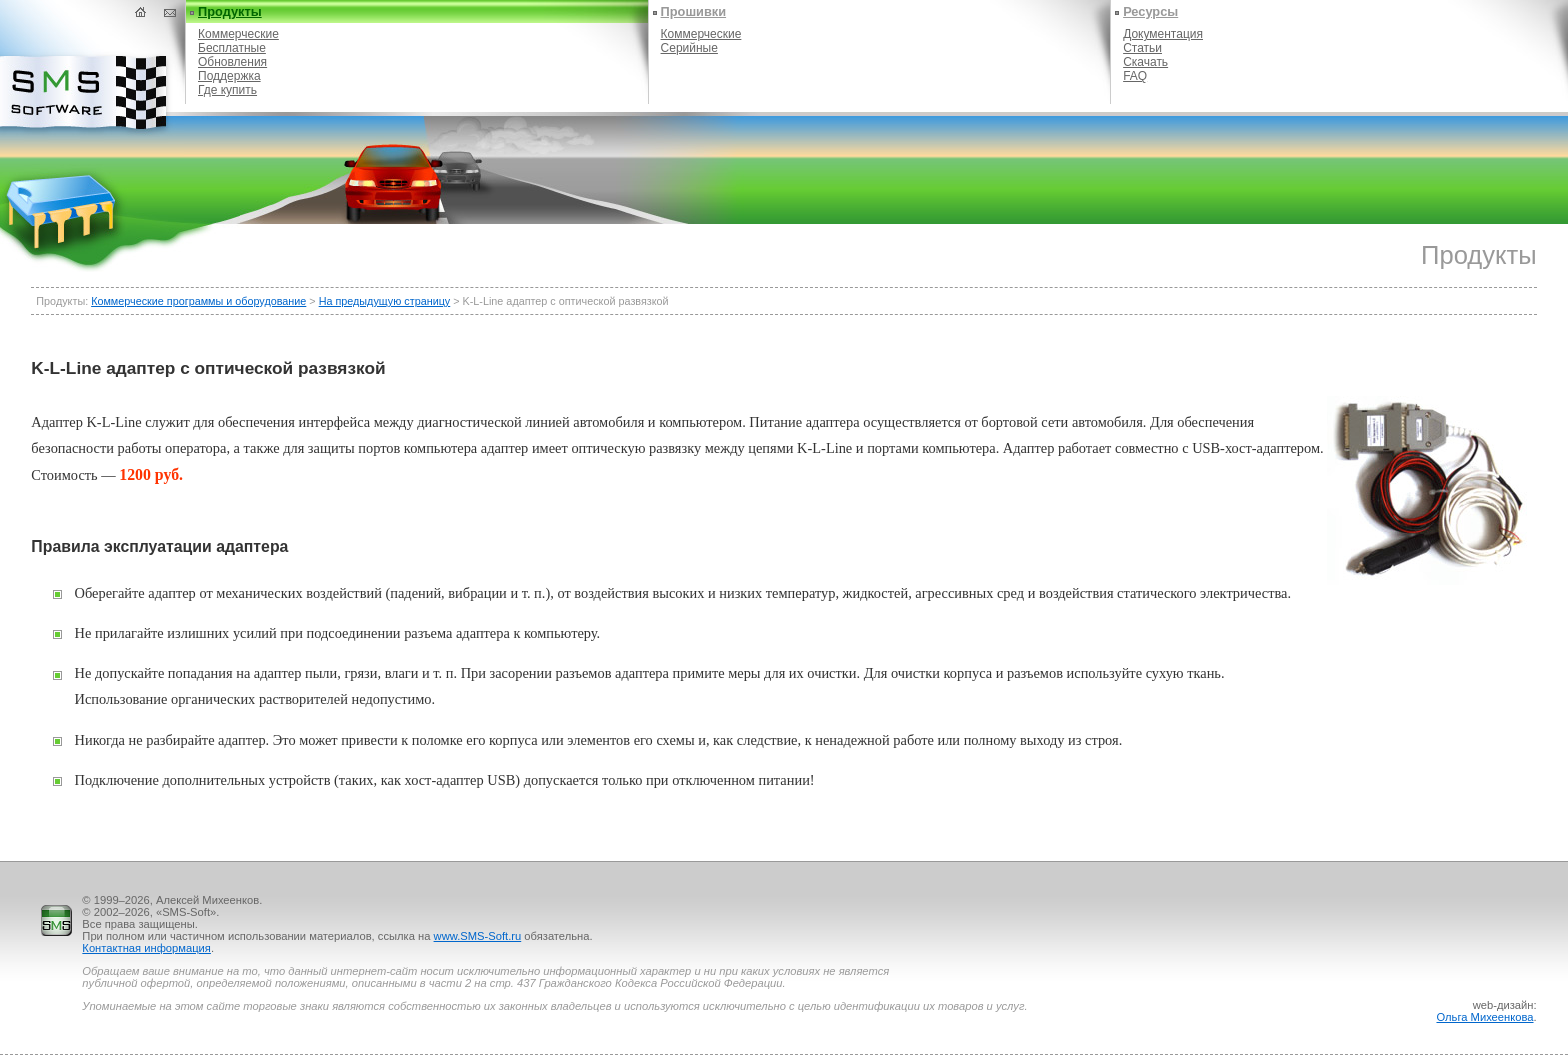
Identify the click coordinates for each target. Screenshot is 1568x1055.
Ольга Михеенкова (1484, 1017)
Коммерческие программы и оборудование (198, 301)
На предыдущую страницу (385, 301)
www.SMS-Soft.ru (478, 936)
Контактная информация (146, 948)
